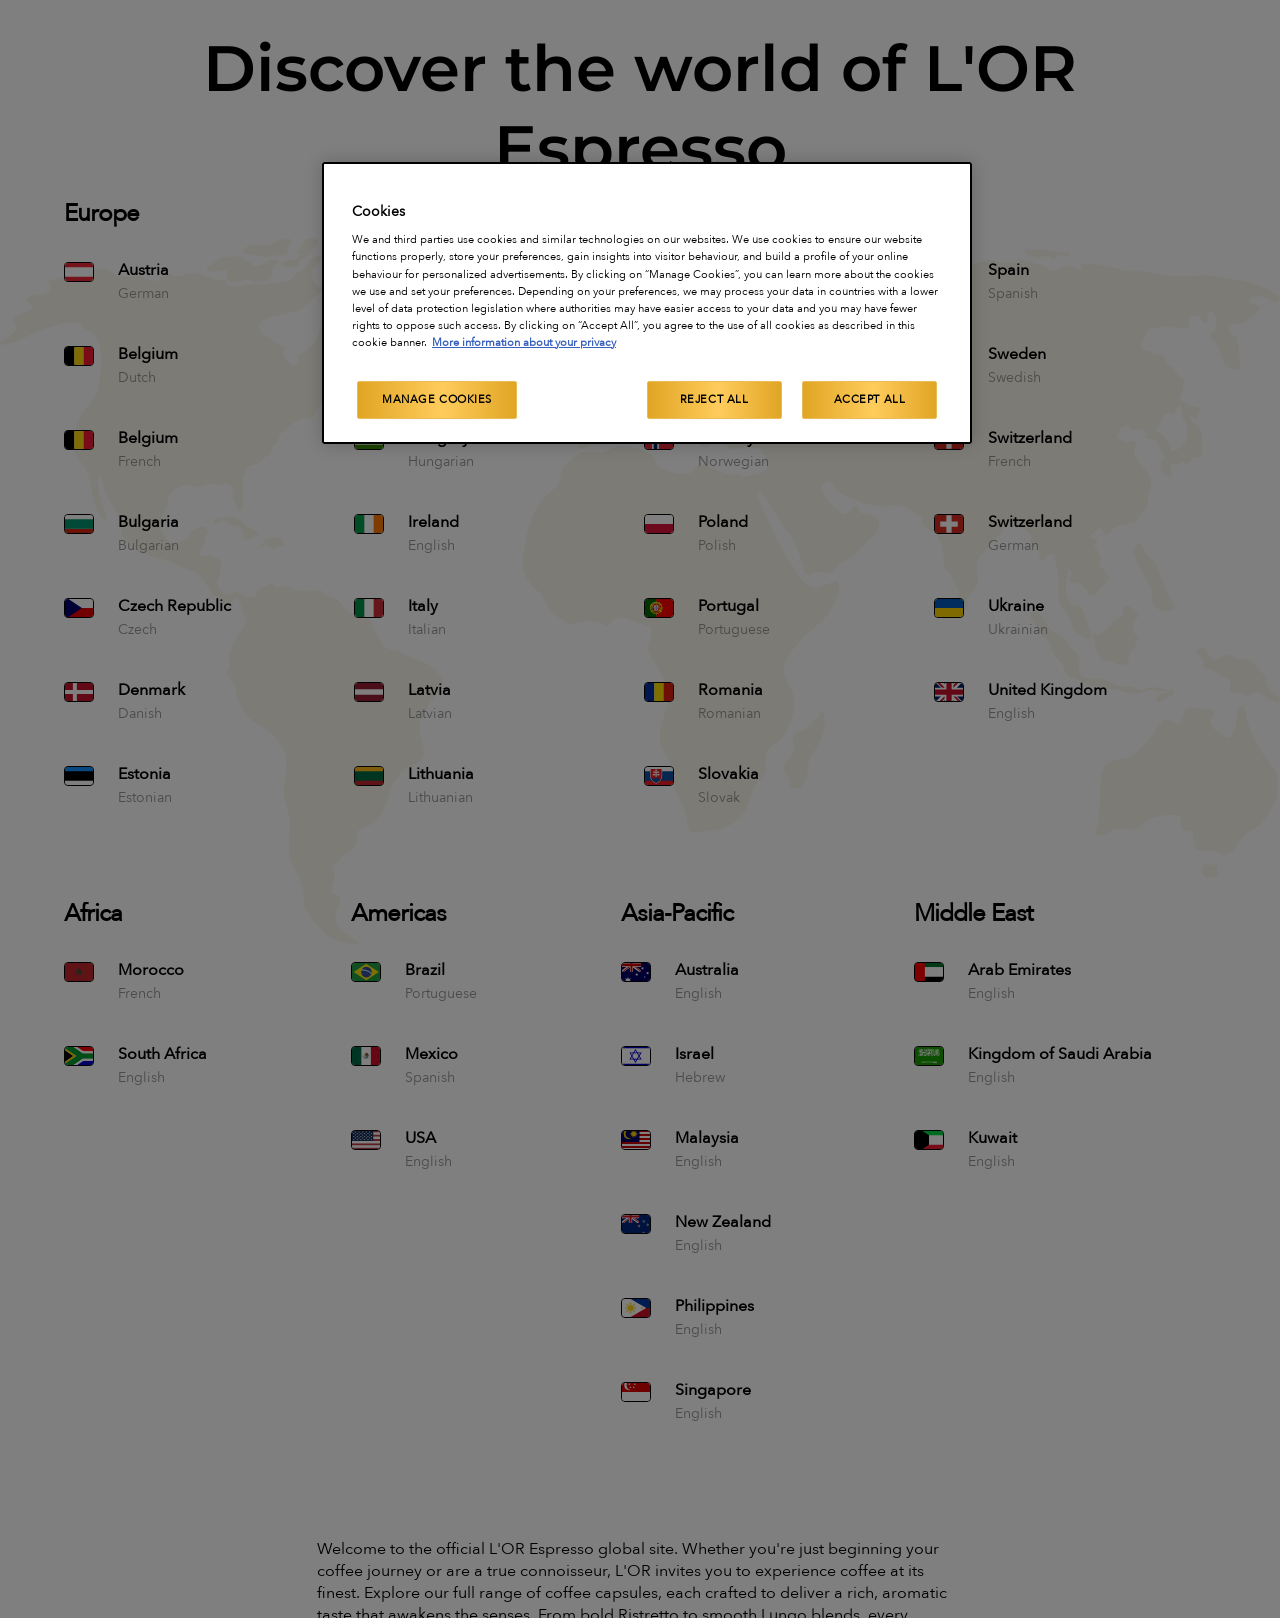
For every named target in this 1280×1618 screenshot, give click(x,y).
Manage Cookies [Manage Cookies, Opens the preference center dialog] (437, 399)
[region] (647, 303)
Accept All (870, 399)
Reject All (714, 399)
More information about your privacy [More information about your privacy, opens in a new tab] (524, 342)
